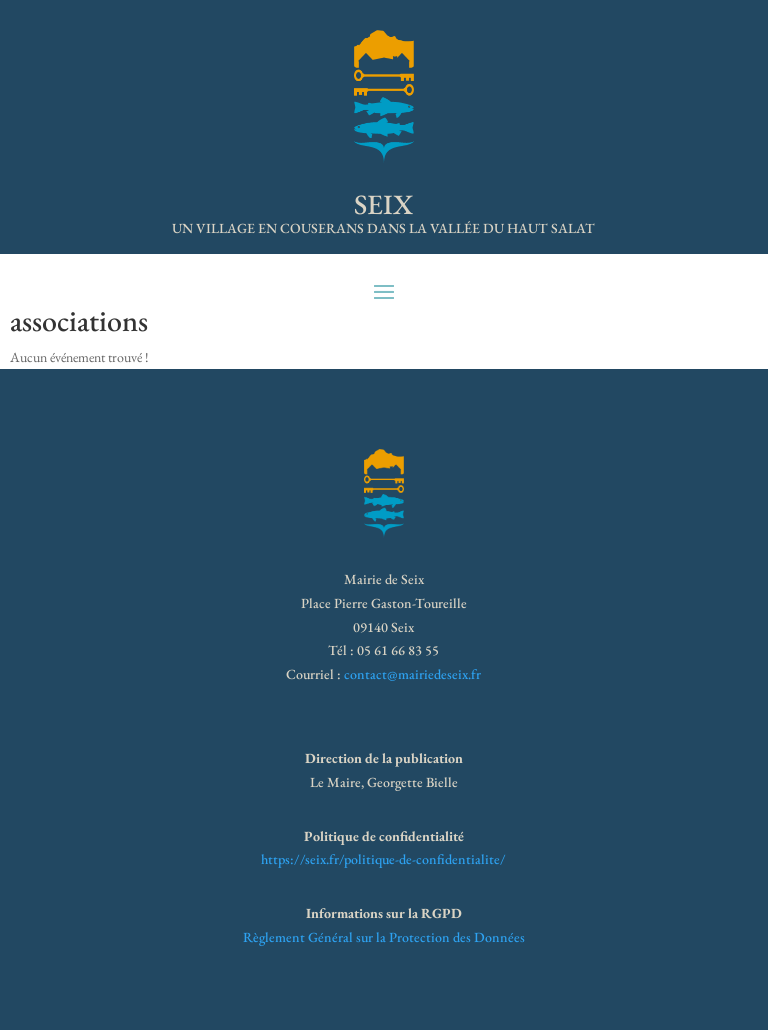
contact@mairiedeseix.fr (412, 674)
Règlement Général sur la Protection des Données (384, 937)
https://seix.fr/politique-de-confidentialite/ (383, 859)
